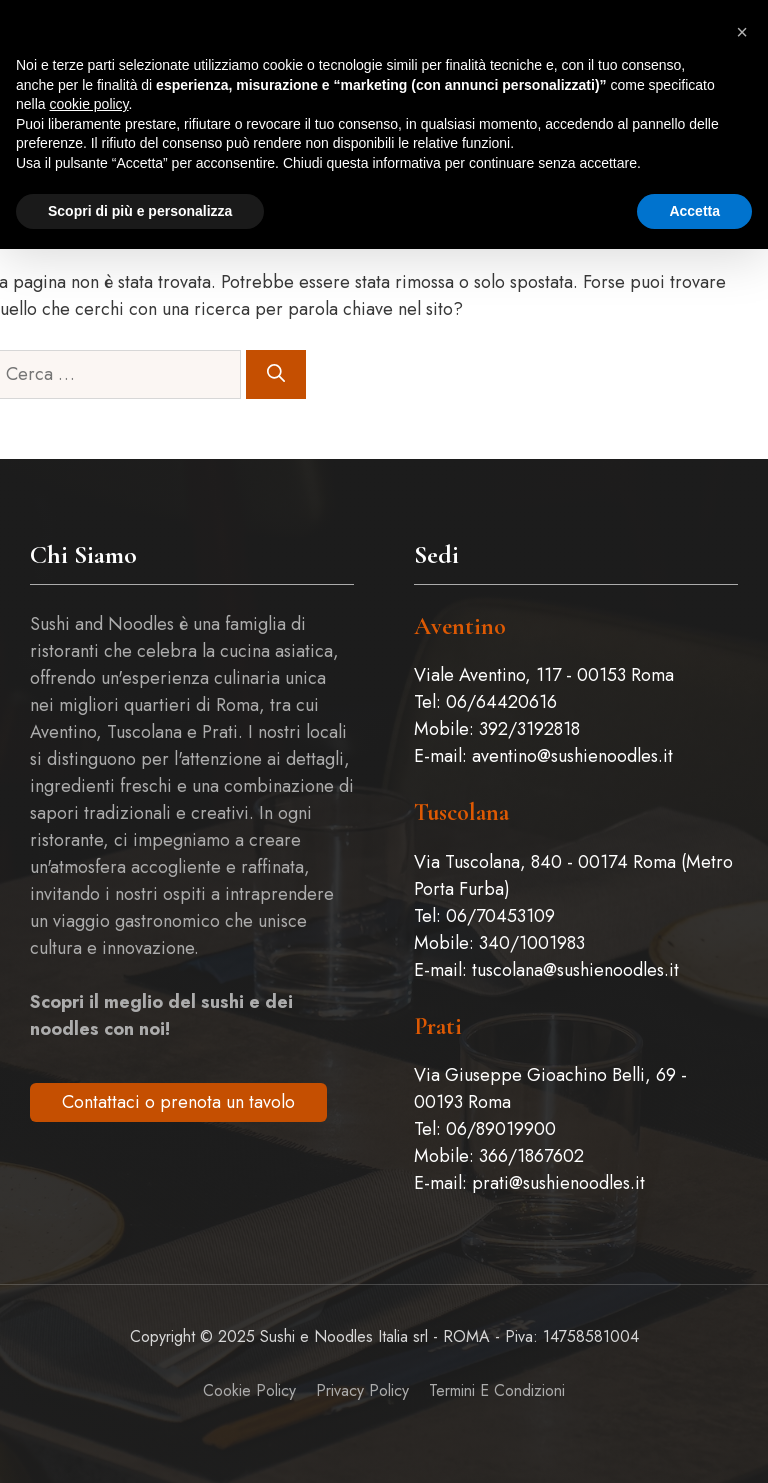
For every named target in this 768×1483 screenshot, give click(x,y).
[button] (742, 32)
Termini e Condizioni (497, 1390)
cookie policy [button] (88, 104)
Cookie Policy (249, 1390)
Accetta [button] (694, 211)
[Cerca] (276, 374)
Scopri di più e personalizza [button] (140, 211)
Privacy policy (362, 1390)
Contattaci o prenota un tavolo (178, 1102)
